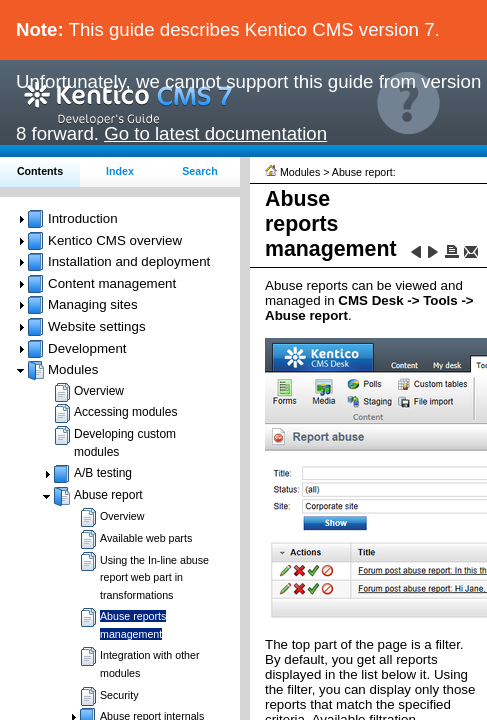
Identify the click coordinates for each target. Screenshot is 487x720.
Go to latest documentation (215, 133)
